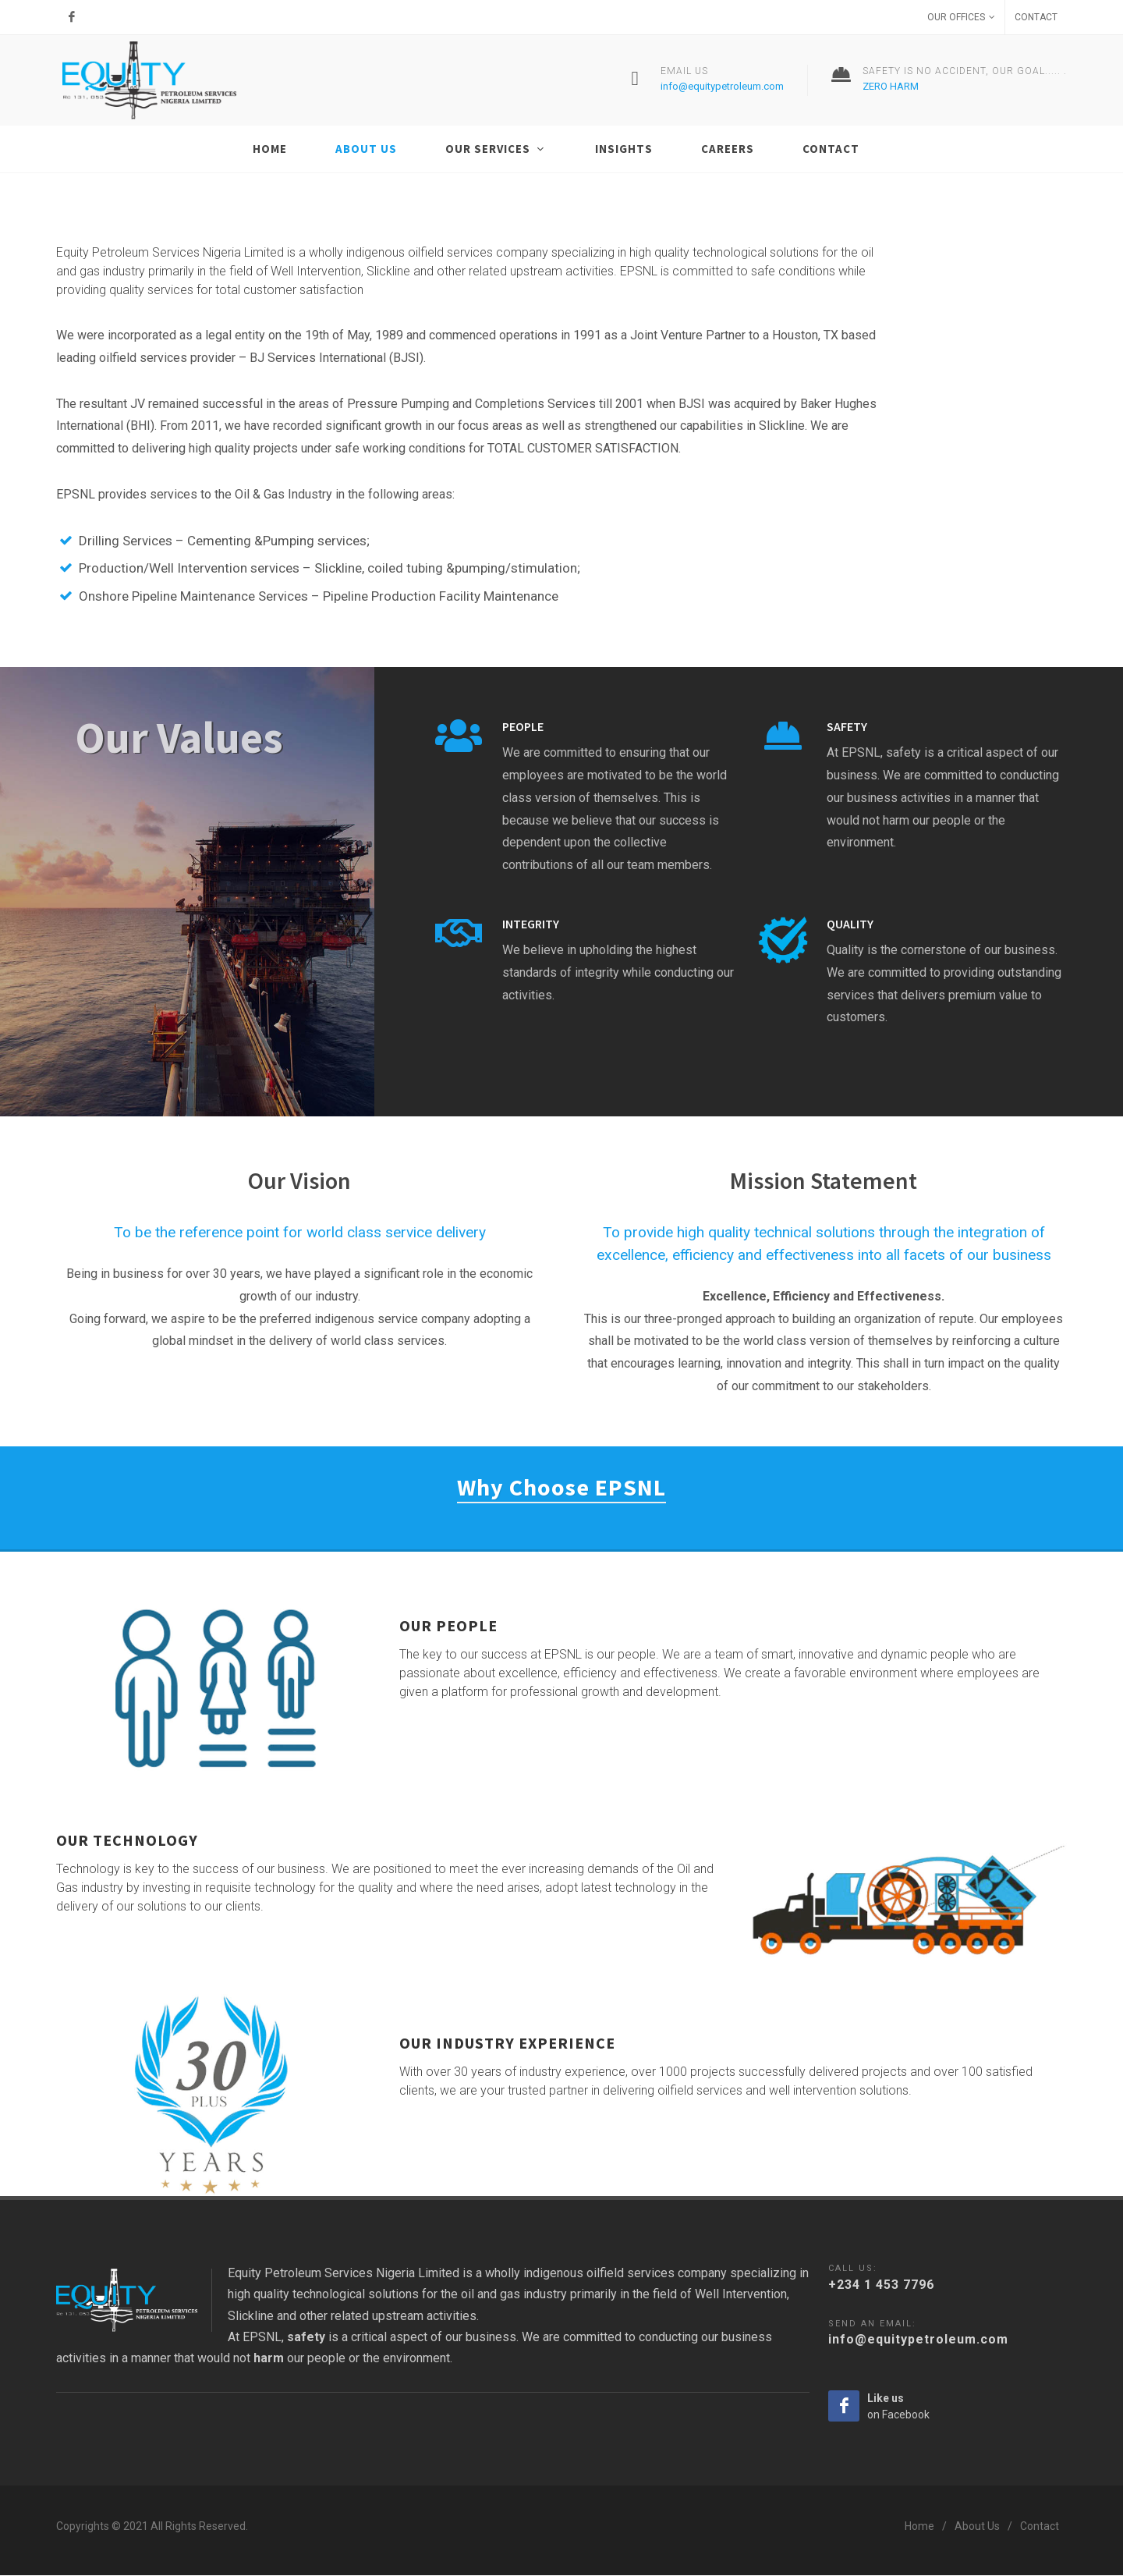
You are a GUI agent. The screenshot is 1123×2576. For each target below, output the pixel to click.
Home (919, 2527)
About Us (977, 2527)
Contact (1036, 17)
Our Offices (961, 17)
